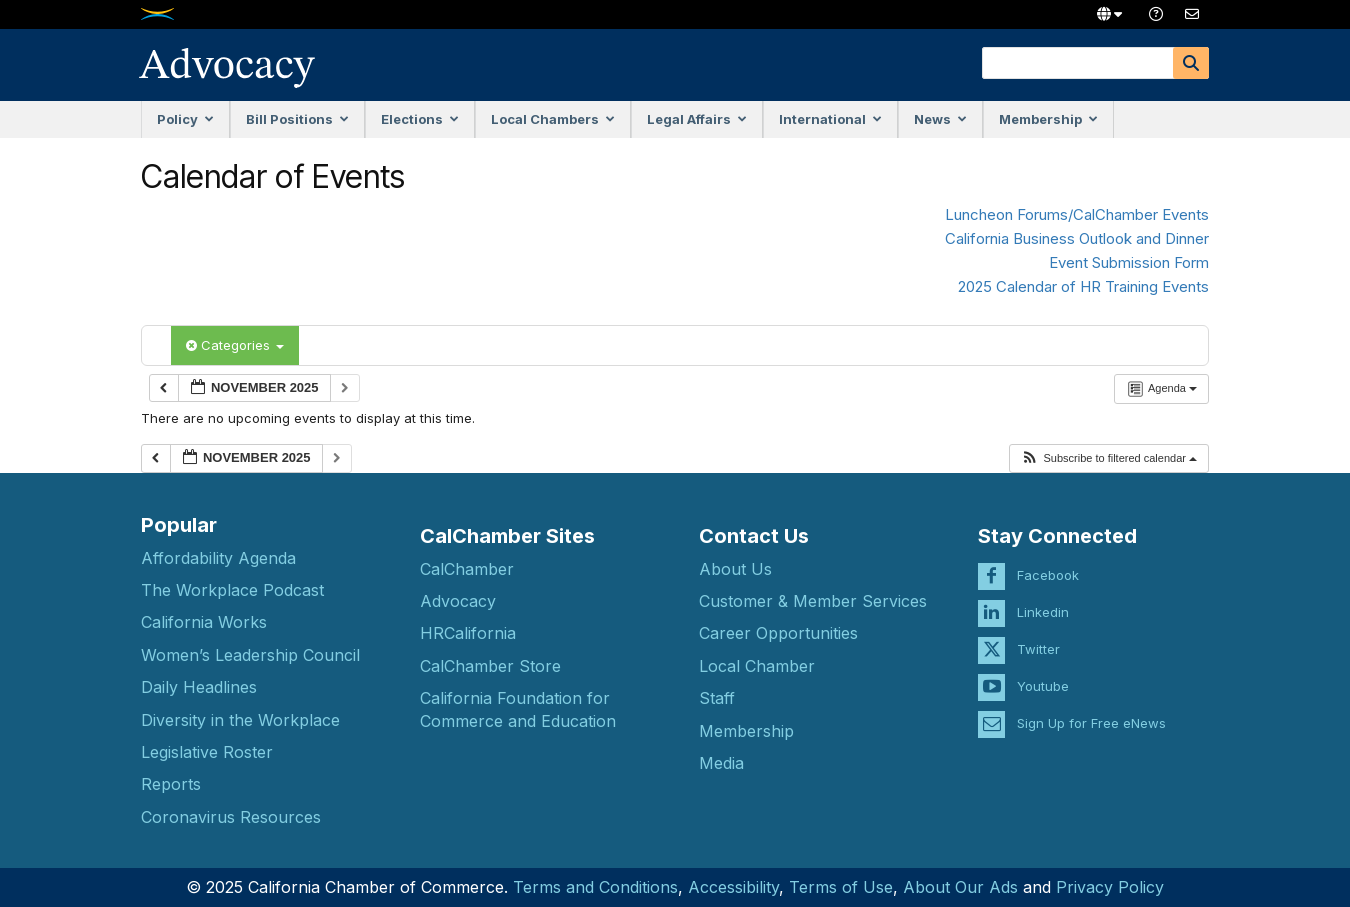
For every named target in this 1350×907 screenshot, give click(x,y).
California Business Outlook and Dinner (1077, 238)
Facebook (1048, 564)
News (940, 119)
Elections (420, 119)
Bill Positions (297, 119)
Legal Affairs (697, 119)
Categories (235, 345)
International (830, 119)
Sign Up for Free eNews (1091, 712)
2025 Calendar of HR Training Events (1083, 286)
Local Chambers (553, 119)
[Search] (1191, 63)
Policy (185, 119)
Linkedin (1043, 601)
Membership (1048, 119)
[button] (1108, 458)
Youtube (1043, 675)
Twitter (1038, 638)
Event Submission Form (1129, 262)
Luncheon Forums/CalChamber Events (1077, 214)
